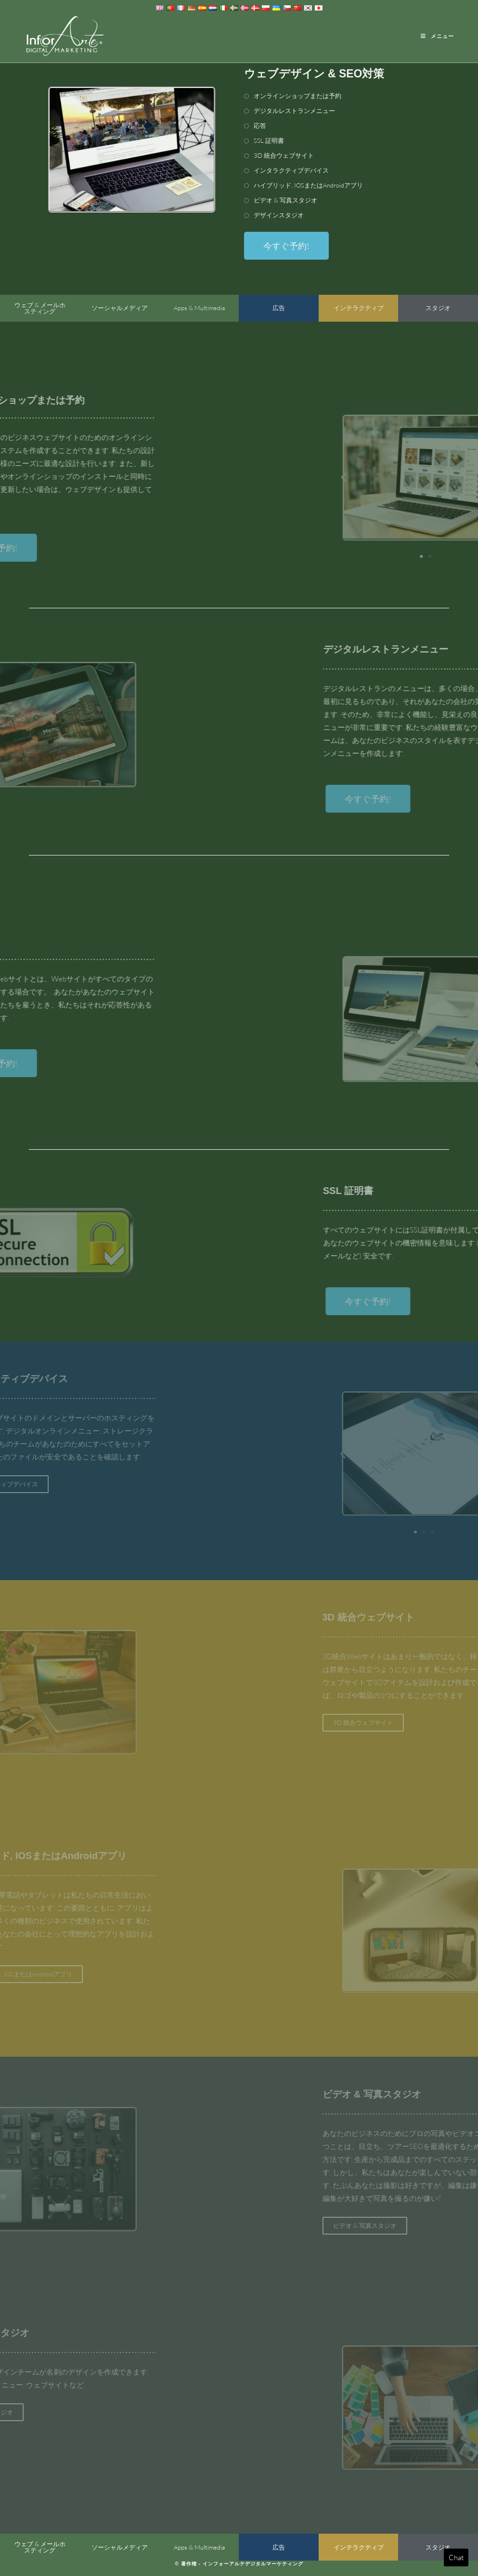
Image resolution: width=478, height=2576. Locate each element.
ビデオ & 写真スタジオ (285, 200)
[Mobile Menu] (437, 36)
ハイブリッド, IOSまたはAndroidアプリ (308, 185)
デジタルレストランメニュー (294, 110)
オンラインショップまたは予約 (297, 96)
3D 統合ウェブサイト (284, 155)
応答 (260, 125)
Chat (456, 2557)
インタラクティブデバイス (291, 170)
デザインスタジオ (279, 215)
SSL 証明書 (269, 140)
